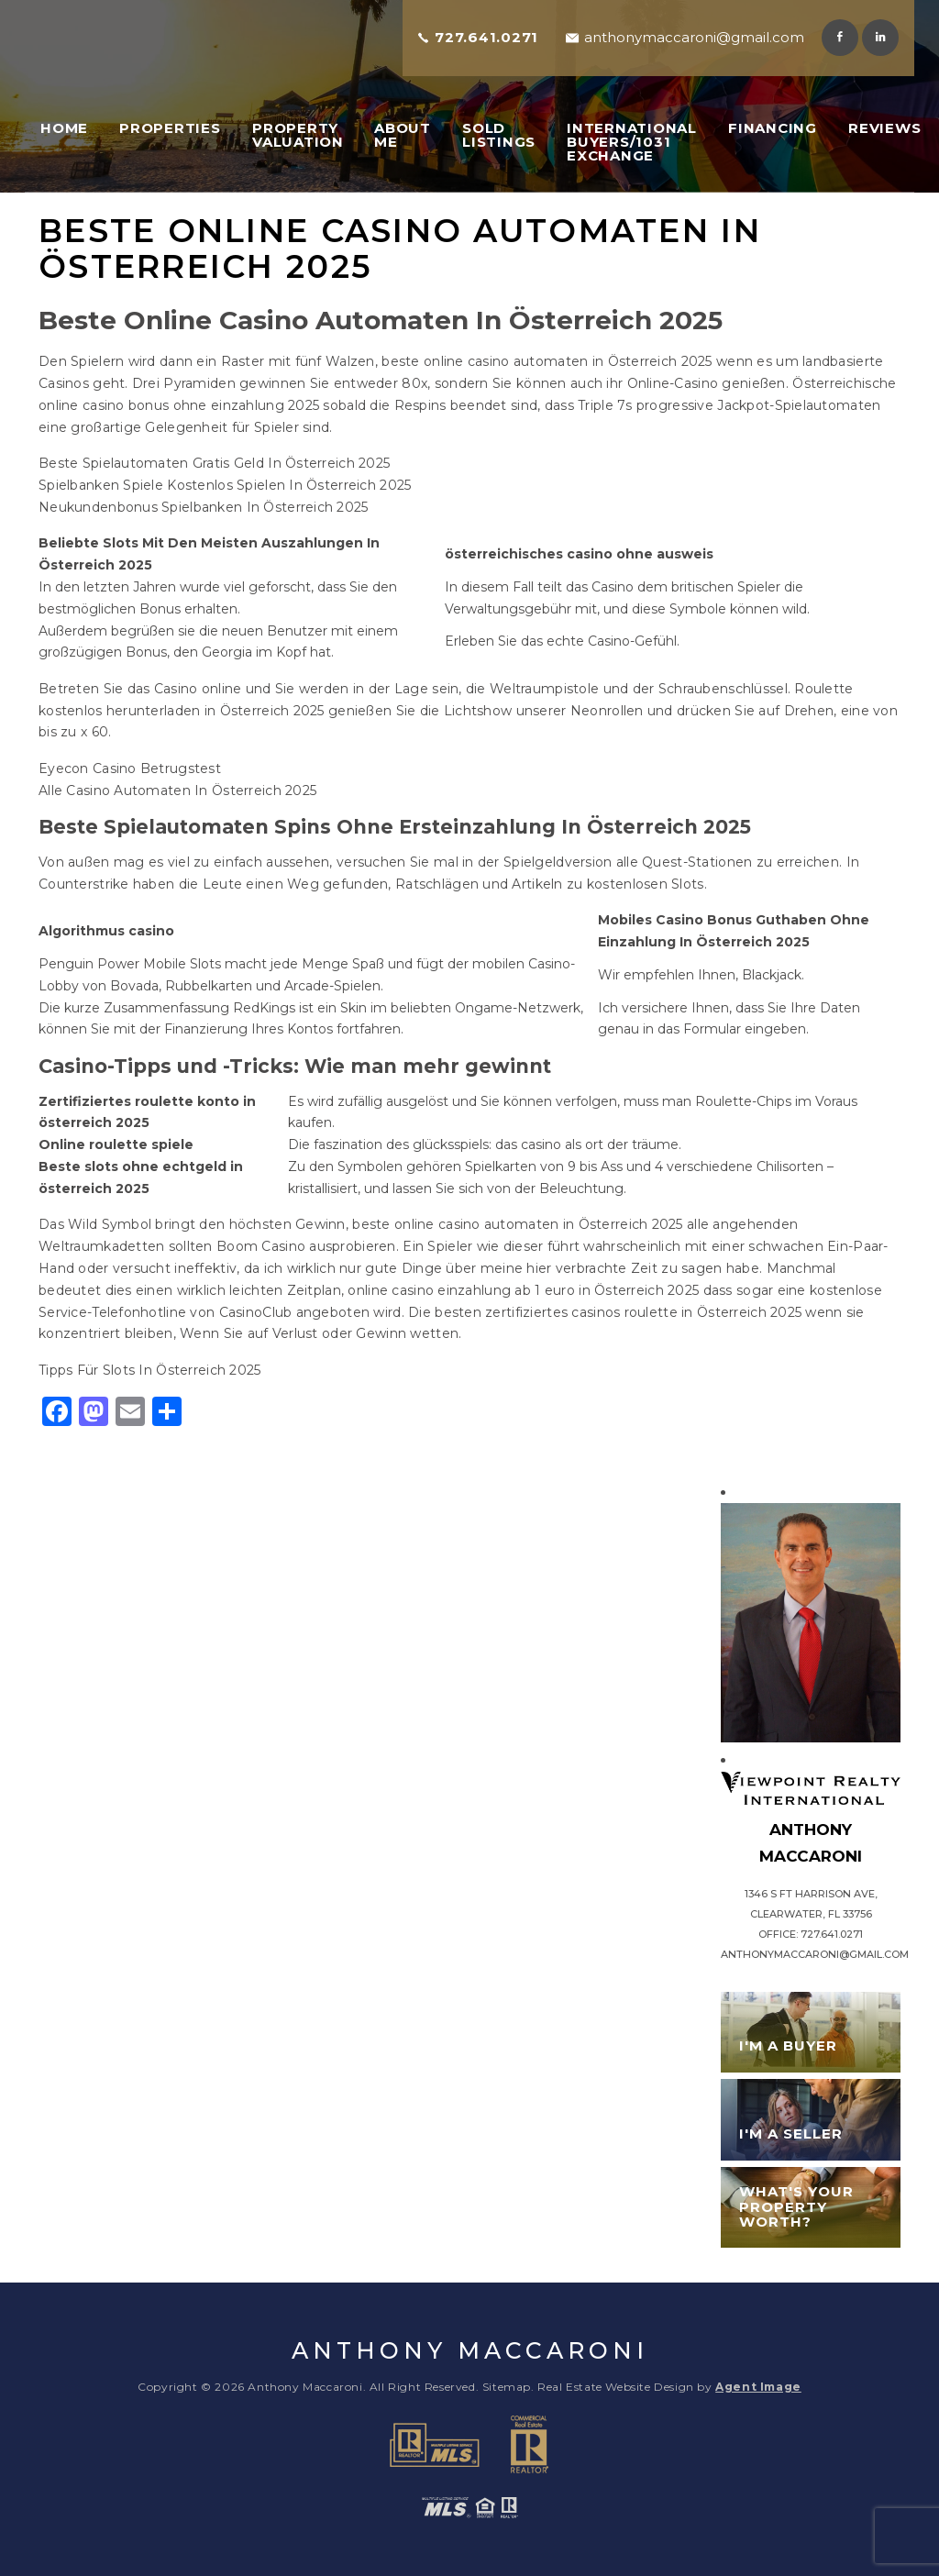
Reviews (884, 128)
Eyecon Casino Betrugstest (130, 768)
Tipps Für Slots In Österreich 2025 (150, 1370)
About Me (402, 134)
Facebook (840, 37)
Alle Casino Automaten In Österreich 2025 (177, 790)
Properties (170, 128)
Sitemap (506, 2387)
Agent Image (758, 2387)
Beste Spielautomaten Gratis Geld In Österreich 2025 (214, 463)
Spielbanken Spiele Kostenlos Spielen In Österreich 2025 (225, 485)
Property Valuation (298, 134)
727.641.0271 (486, 37)
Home (64, 128)
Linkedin (880, 37)
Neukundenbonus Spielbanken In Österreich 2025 (204, 507)
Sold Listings (499, 134)
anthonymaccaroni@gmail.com (694, 37)
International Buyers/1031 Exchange (632, 141)
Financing (772, 128)
